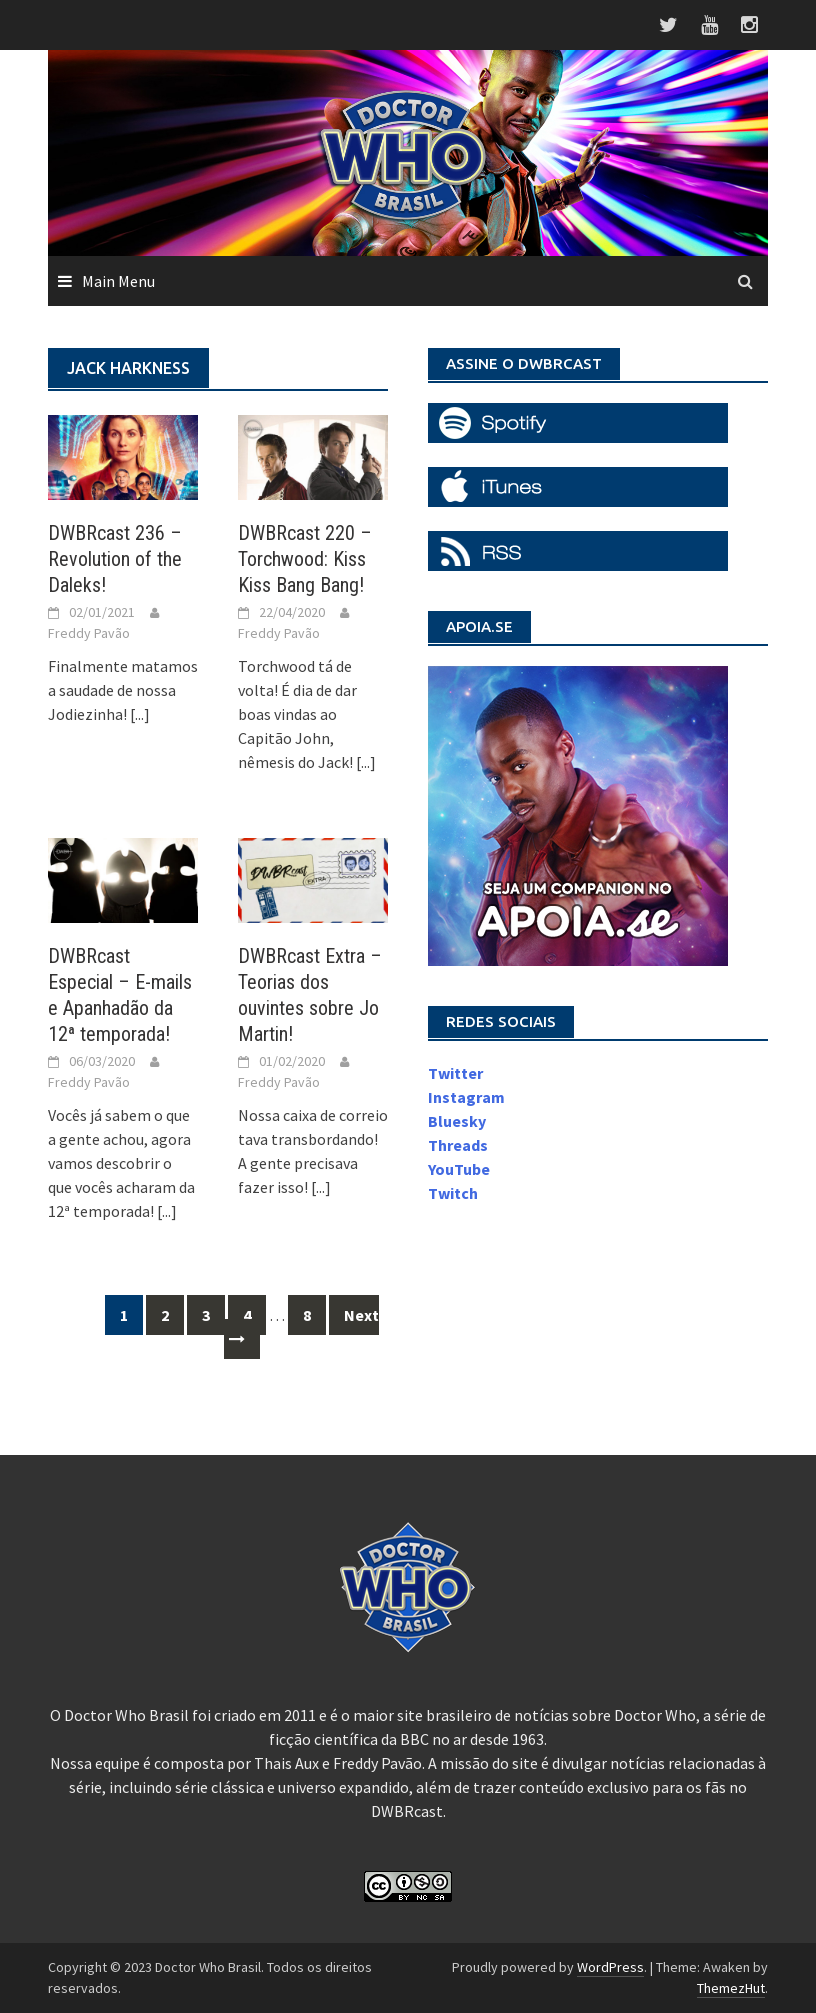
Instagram (466, 1097)
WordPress (610, 1967)
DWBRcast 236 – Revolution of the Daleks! (115, 559)
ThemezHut (731, 1988)
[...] (140, 714)
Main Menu (118, 281)
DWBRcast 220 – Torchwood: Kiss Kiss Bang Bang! (305, 559)
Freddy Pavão (89, 633)
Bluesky (457, 1121)
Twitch (453, 1193)
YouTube (459, 1169)
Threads (458, 1145)
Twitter (455, 1073)
